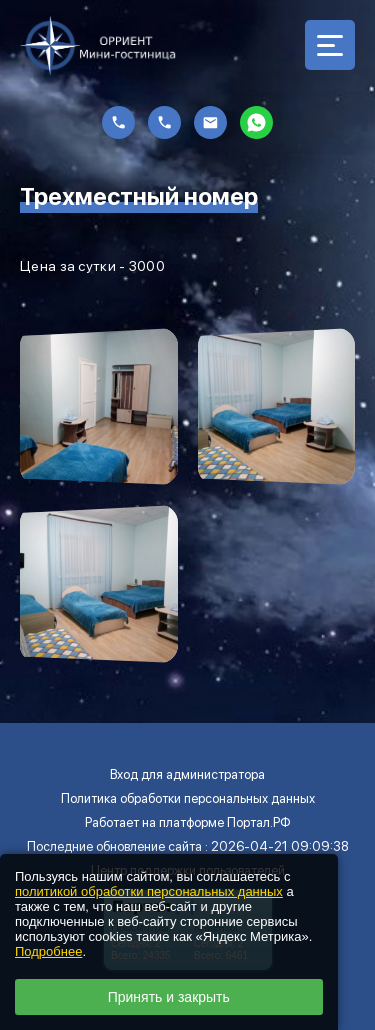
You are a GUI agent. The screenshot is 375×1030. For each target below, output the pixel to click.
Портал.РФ (259, 822)
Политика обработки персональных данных (188, 798)
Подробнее (48, 951)
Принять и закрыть (169, 997)
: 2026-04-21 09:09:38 (277, 846)
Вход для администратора (187, 774)
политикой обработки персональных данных (149, 891)
